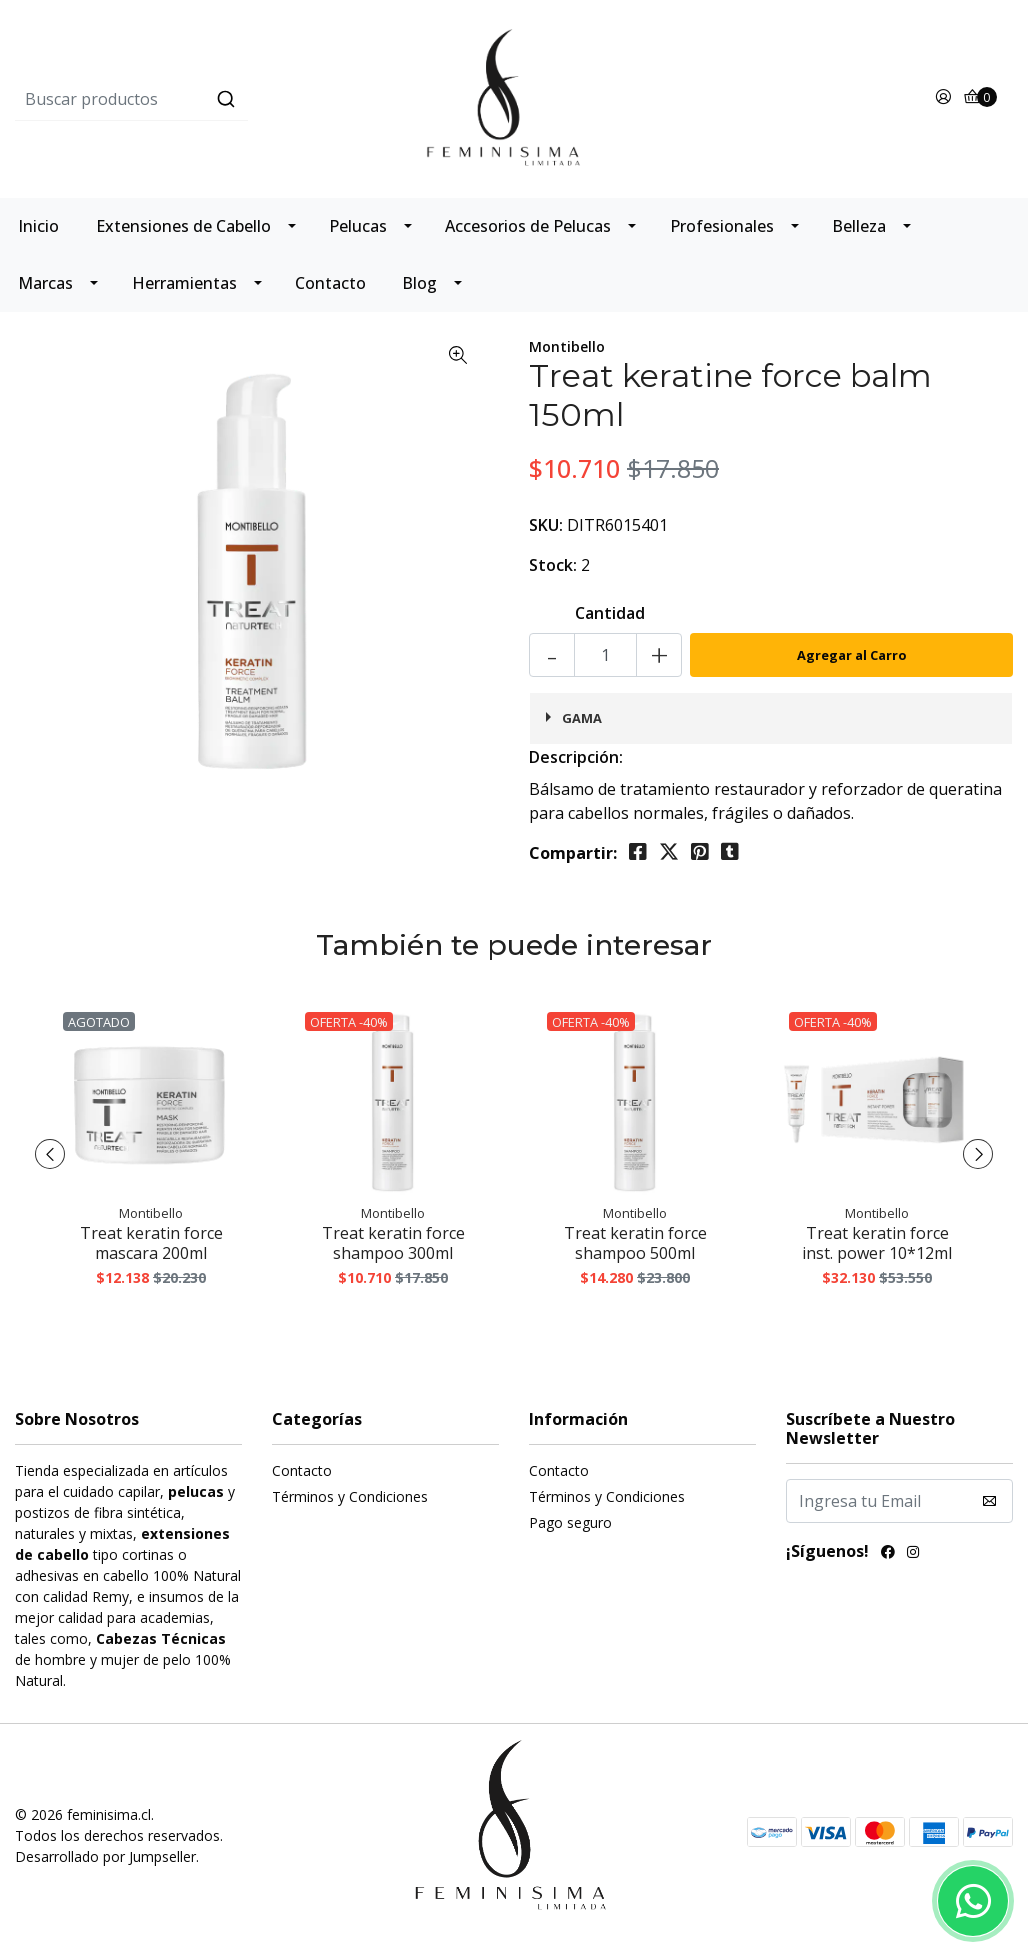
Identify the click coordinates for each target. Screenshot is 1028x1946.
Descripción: (576, 757)
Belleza (859, 226)
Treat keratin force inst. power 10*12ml (877, 1242)
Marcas (45, 283)
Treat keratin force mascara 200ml (151, 1242)
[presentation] (50, 1154)
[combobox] (181, 99)
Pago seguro (570, 1522)
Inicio (38, 226)
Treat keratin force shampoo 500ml (635, 1242)
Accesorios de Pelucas (528, 226)
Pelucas (358, 226)
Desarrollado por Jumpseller (105, 1856)
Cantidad (610, 613)
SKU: (546, 525)
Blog (419, 283)
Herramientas (184, 283)
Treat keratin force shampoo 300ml (393, 1242)
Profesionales (722, 226)
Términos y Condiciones (350, 1496)
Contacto (330, 283)
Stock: (553, 565)
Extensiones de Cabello (183, 226)
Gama (582, 718)
